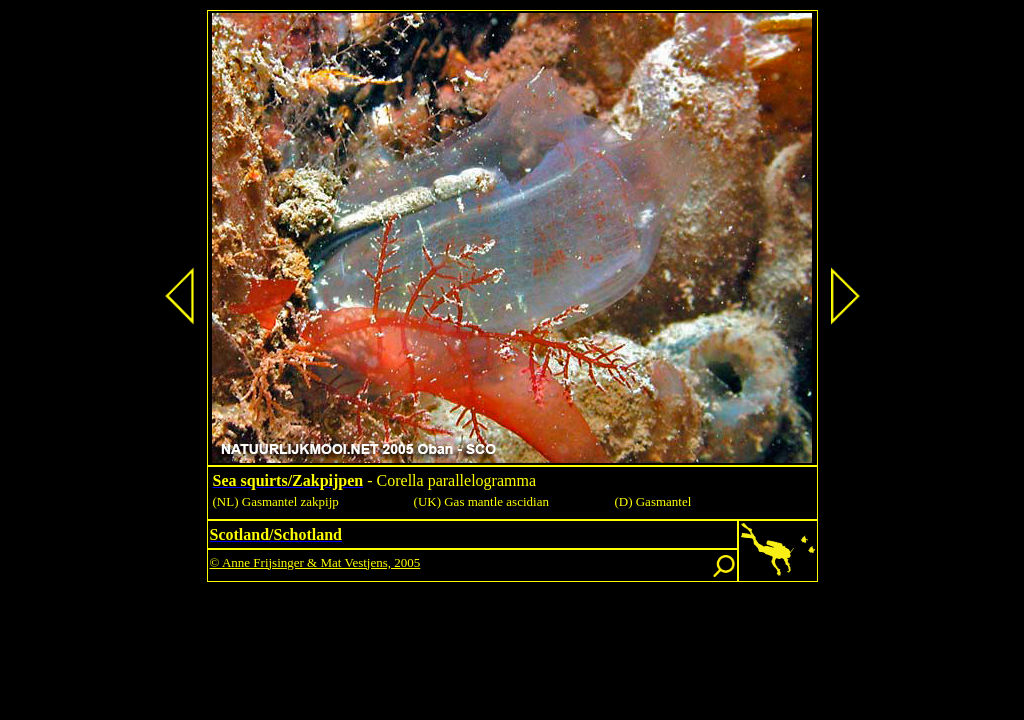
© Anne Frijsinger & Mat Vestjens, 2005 (315, 562)
